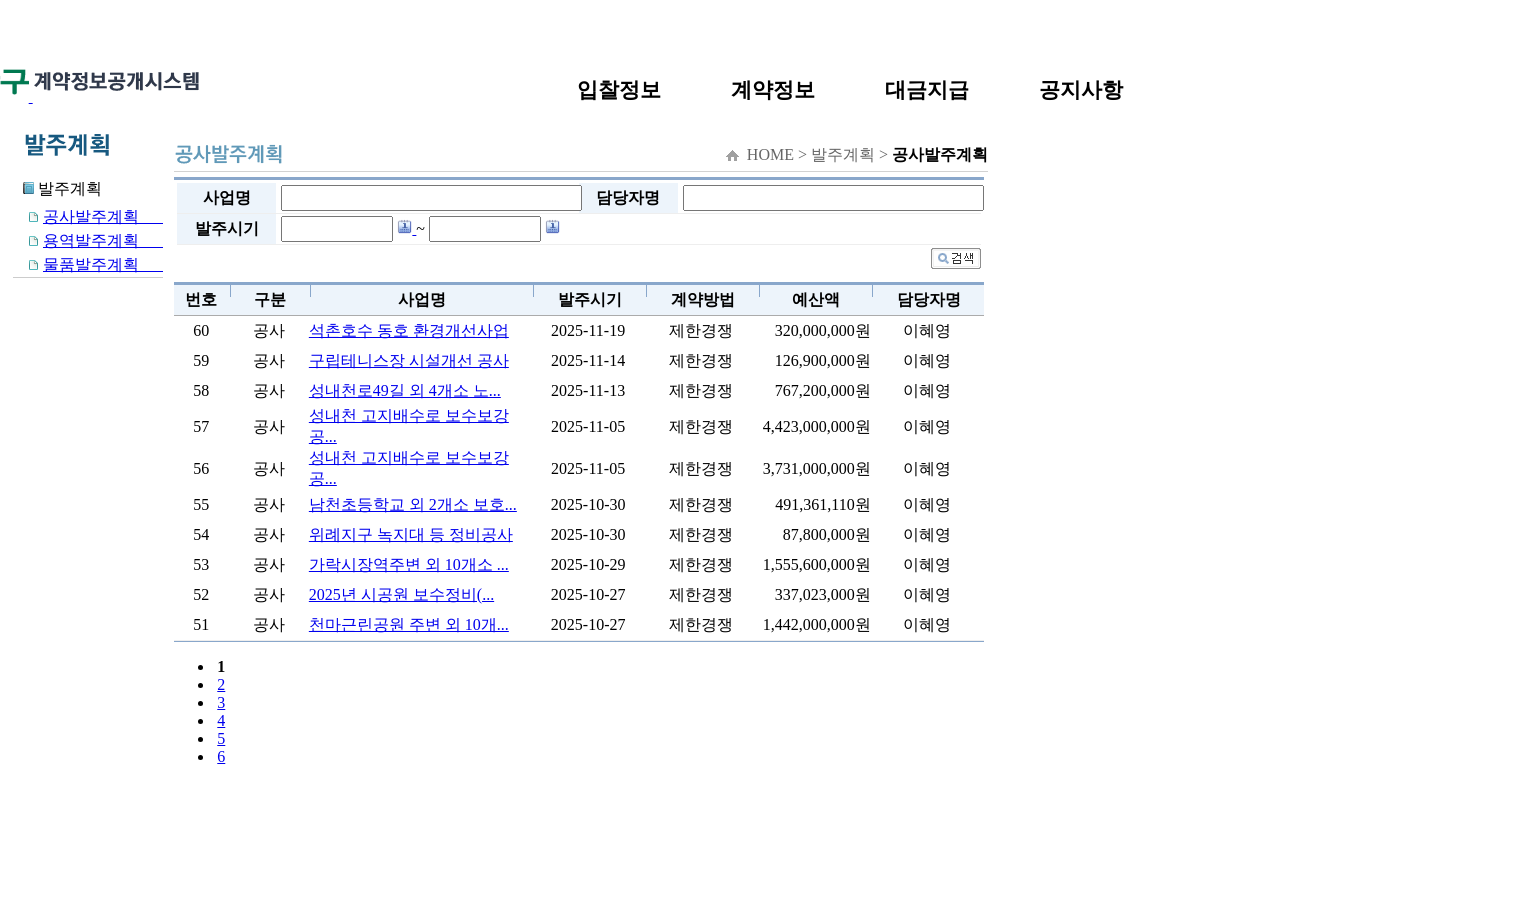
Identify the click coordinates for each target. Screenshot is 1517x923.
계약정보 (773, 89)
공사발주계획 (88, 216)
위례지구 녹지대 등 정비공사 (411, 534)
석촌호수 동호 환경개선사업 (409, 330)
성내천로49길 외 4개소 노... (405, 390)
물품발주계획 (88, 264)
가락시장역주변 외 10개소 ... (409, 564)
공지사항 (1081, 89)
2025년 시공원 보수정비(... (401, 594)
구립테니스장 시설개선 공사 (409, 360)
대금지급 (927, 89)
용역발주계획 (88, 240)
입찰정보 (619, 89)
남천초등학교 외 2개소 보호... (413, 504)
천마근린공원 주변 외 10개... (409, 624)
